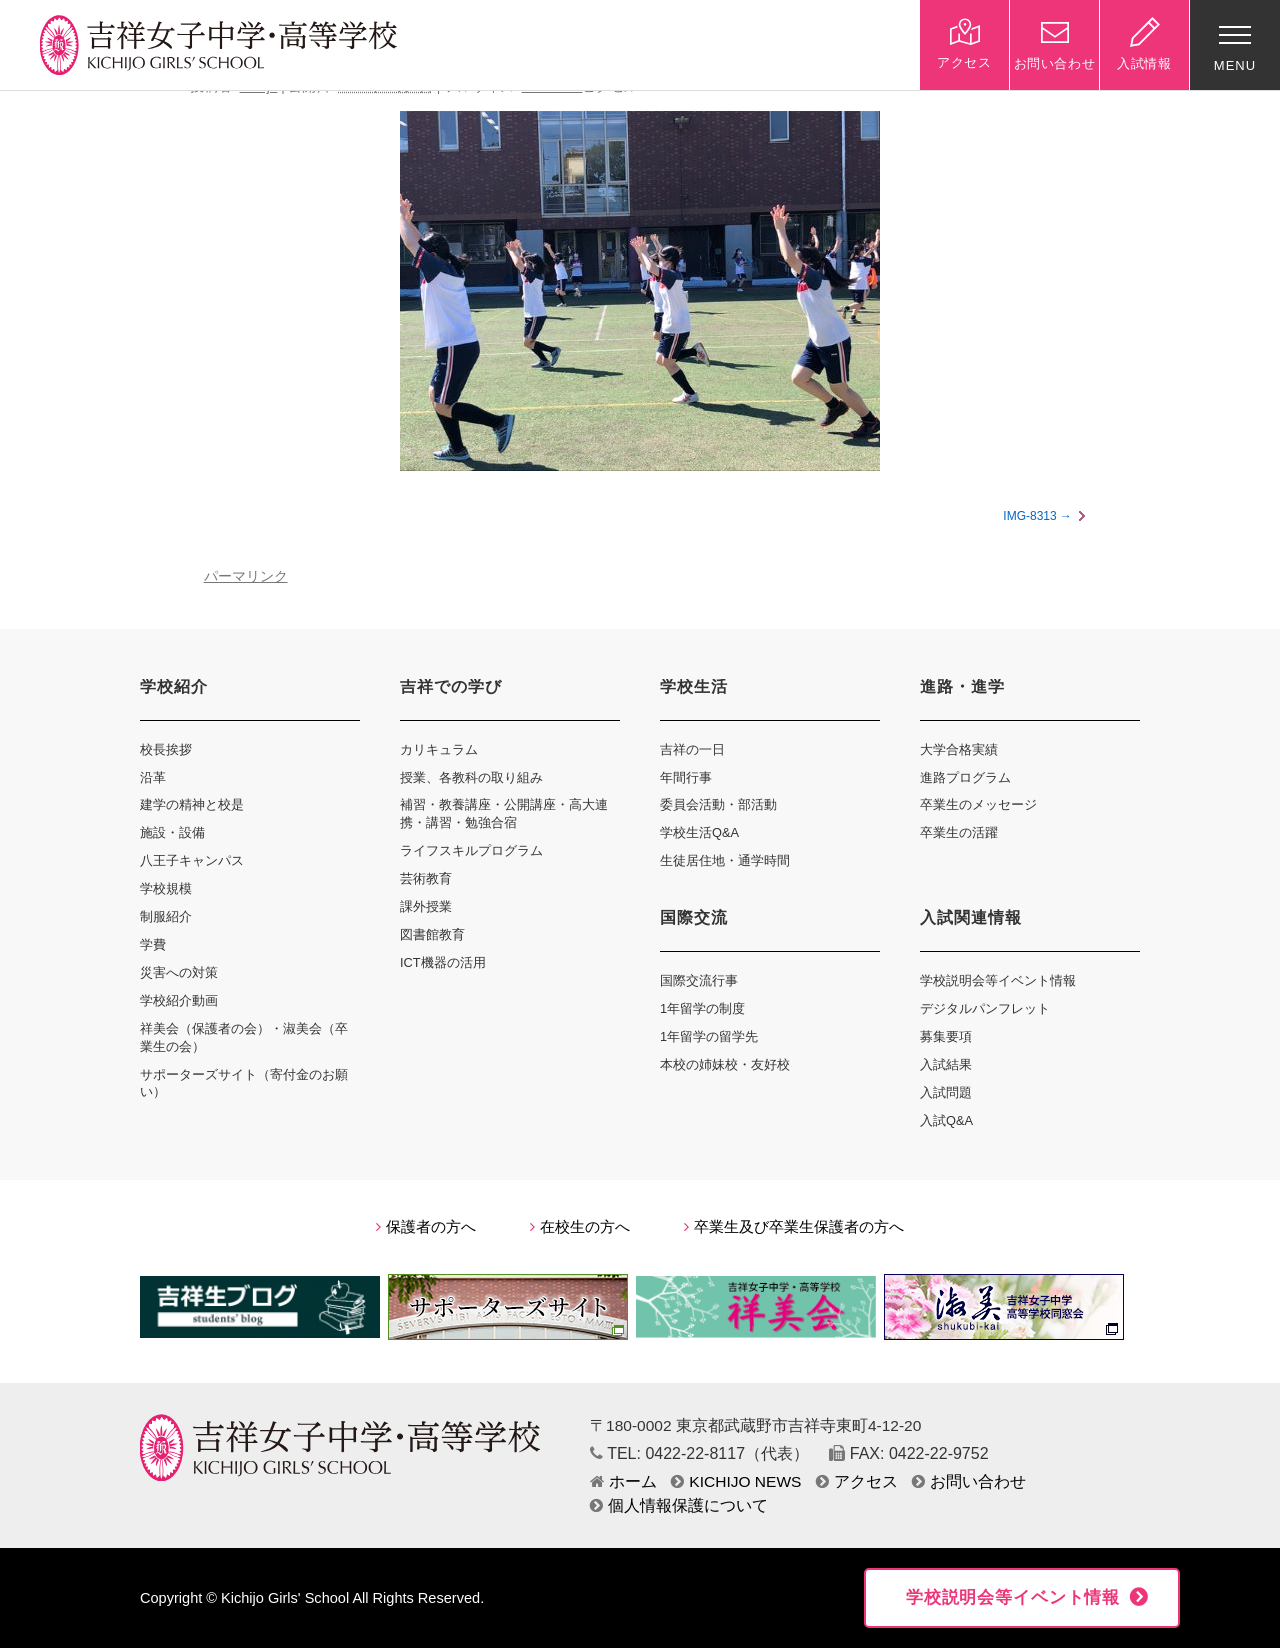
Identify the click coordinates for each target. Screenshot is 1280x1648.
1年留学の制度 (702, 1008)
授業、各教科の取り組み (471, 777)
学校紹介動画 (179, 1000)
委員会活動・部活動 (718, 804)
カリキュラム (439, 749)
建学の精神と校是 (192, 804)
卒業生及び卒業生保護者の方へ (794, 1227)
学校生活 (694, 686)
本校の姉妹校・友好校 (725, 1064)
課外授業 (426, 906)
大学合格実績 (959, 749)
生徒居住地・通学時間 (725, 860)
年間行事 (686, 777)
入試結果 (946, 1064)
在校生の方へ (580, 1227)
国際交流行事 (699, 980)
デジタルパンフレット (985, 1008)
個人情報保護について (679, 1505)
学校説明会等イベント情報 (998, 980)
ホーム (623, 1481)
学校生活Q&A (699, 832)
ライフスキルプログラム (471, 850)
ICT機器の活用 (443, 962)
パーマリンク (246, 576)
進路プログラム (965, 777)
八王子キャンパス (192, 860)
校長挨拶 (166, 749)
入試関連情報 (971, 917)
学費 (153, 944)
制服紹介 (166, 916)
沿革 (153, 777)
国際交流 (694, 917)
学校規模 (166, 888)
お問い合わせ (969, 1481)
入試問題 (946, 1092)
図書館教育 (432, 934)
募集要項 (946, 1036)
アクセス (857, 1481)
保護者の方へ (426, 1227)
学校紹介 (174, 686)
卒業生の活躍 (959, 832)
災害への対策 (179, 972)
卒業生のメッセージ (978, 804)
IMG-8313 (1029, 516)
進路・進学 (962, 686)
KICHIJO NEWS (736, 1481)
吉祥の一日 (692, 749)
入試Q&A (946, 1120)
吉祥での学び (451, 686)
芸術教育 (426, 878)
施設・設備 (172, 832)
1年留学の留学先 (709, 1036)
